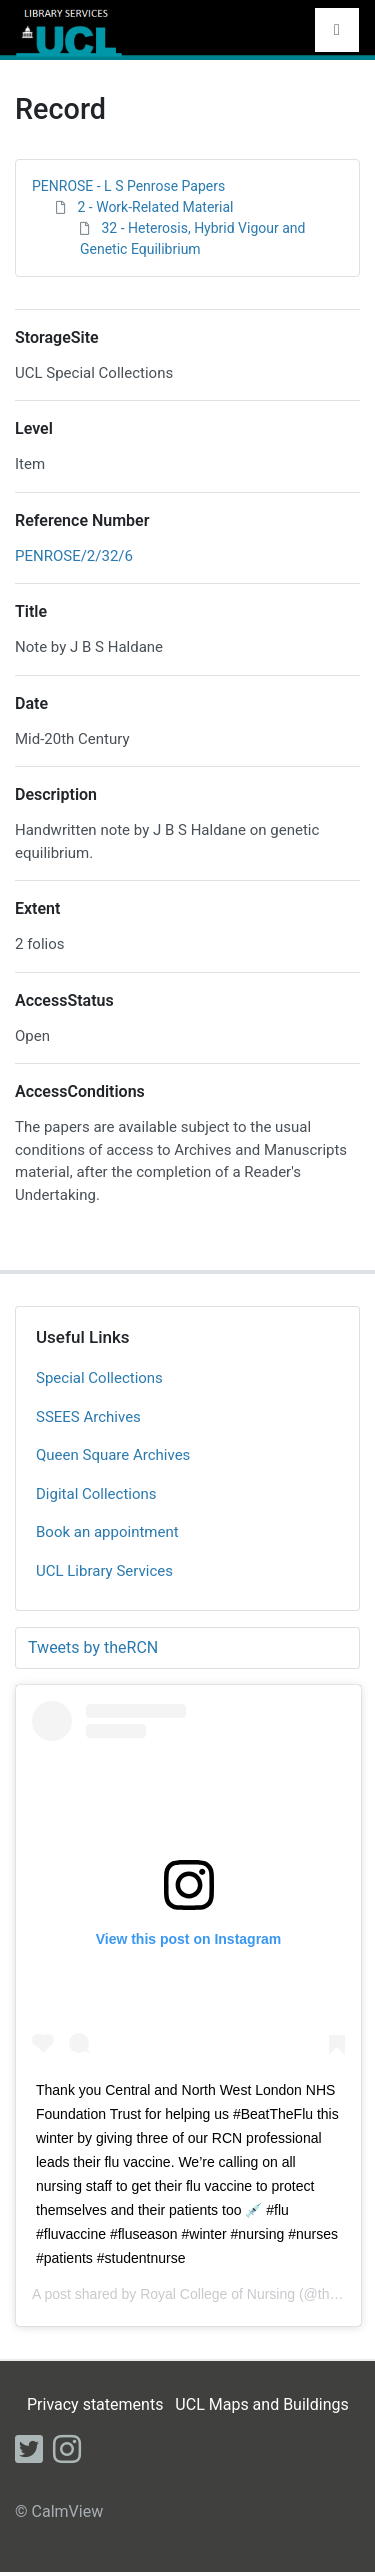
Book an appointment (107, 1532)
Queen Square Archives (113, 1455)
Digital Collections (96, 1494)
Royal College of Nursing (217, 2294)
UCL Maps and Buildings (261, 2404)
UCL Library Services (104, 1571)
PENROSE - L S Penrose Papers (128, 186)
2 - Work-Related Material (155, 207)
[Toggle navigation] (337, 30)
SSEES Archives (88, 1417)
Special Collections (99, 1378)
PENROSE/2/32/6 (74, 556)
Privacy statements (95, 2404)
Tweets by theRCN (93, 1647)
